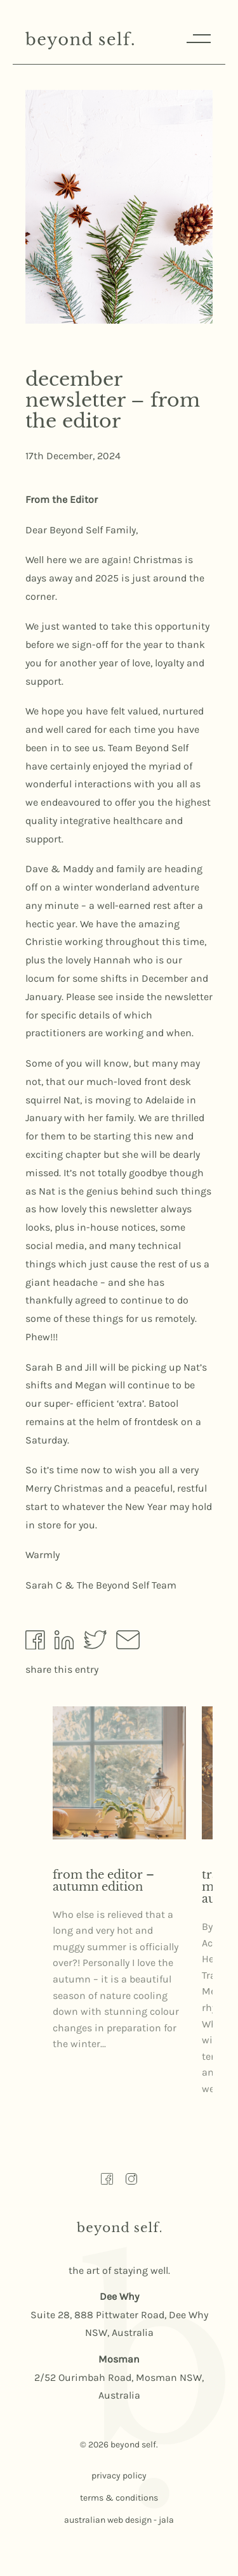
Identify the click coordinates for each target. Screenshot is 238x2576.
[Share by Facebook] (35, 1643)
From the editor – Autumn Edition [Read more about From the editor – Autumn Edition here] (103, 1881)
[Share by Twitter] (95, 1642)
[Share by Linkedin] (64, 1642)
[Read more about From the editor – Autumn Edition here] (119, 1772)
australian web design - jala (119, 2520)
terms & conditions (119, 2497)
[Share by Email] (128, 1642)
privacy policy (119, 2475)
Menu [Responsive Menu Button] (197, 38)
